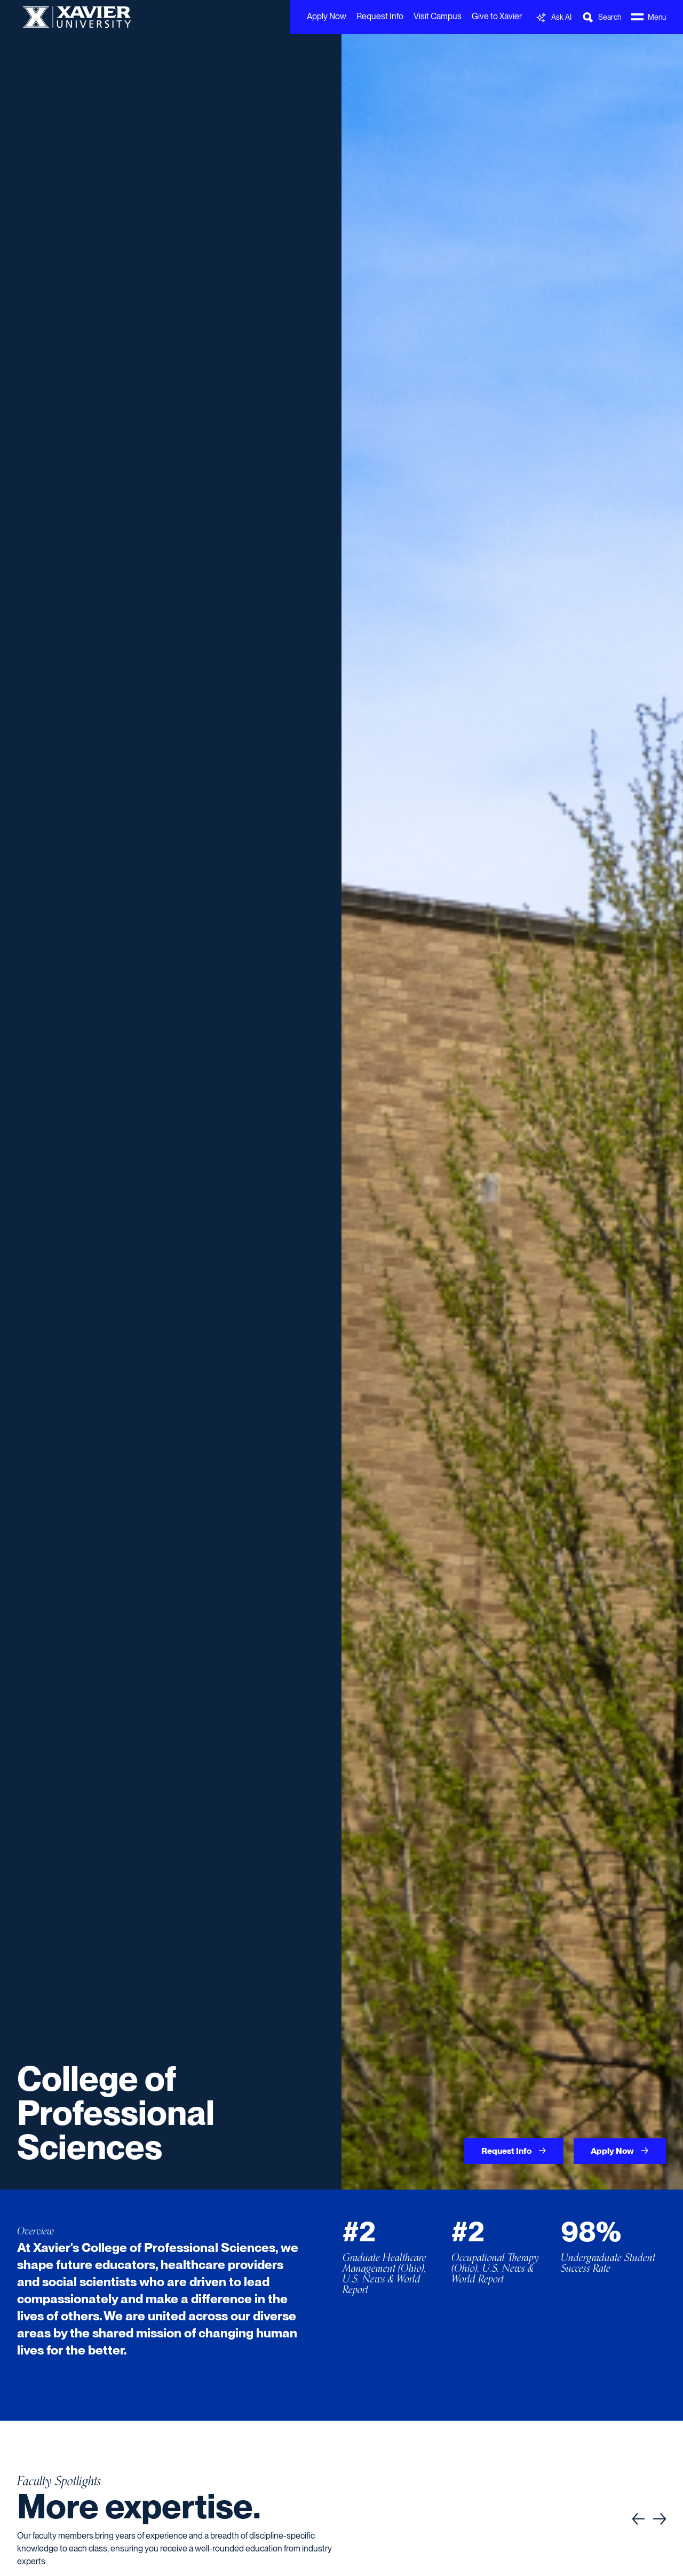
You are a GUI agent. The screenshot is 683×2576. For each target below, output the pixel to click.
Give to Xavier (497, 16)
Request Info (379, 16)
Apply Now (326, 16)
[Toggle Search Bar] (601, 17)
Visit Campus (438, 16)
